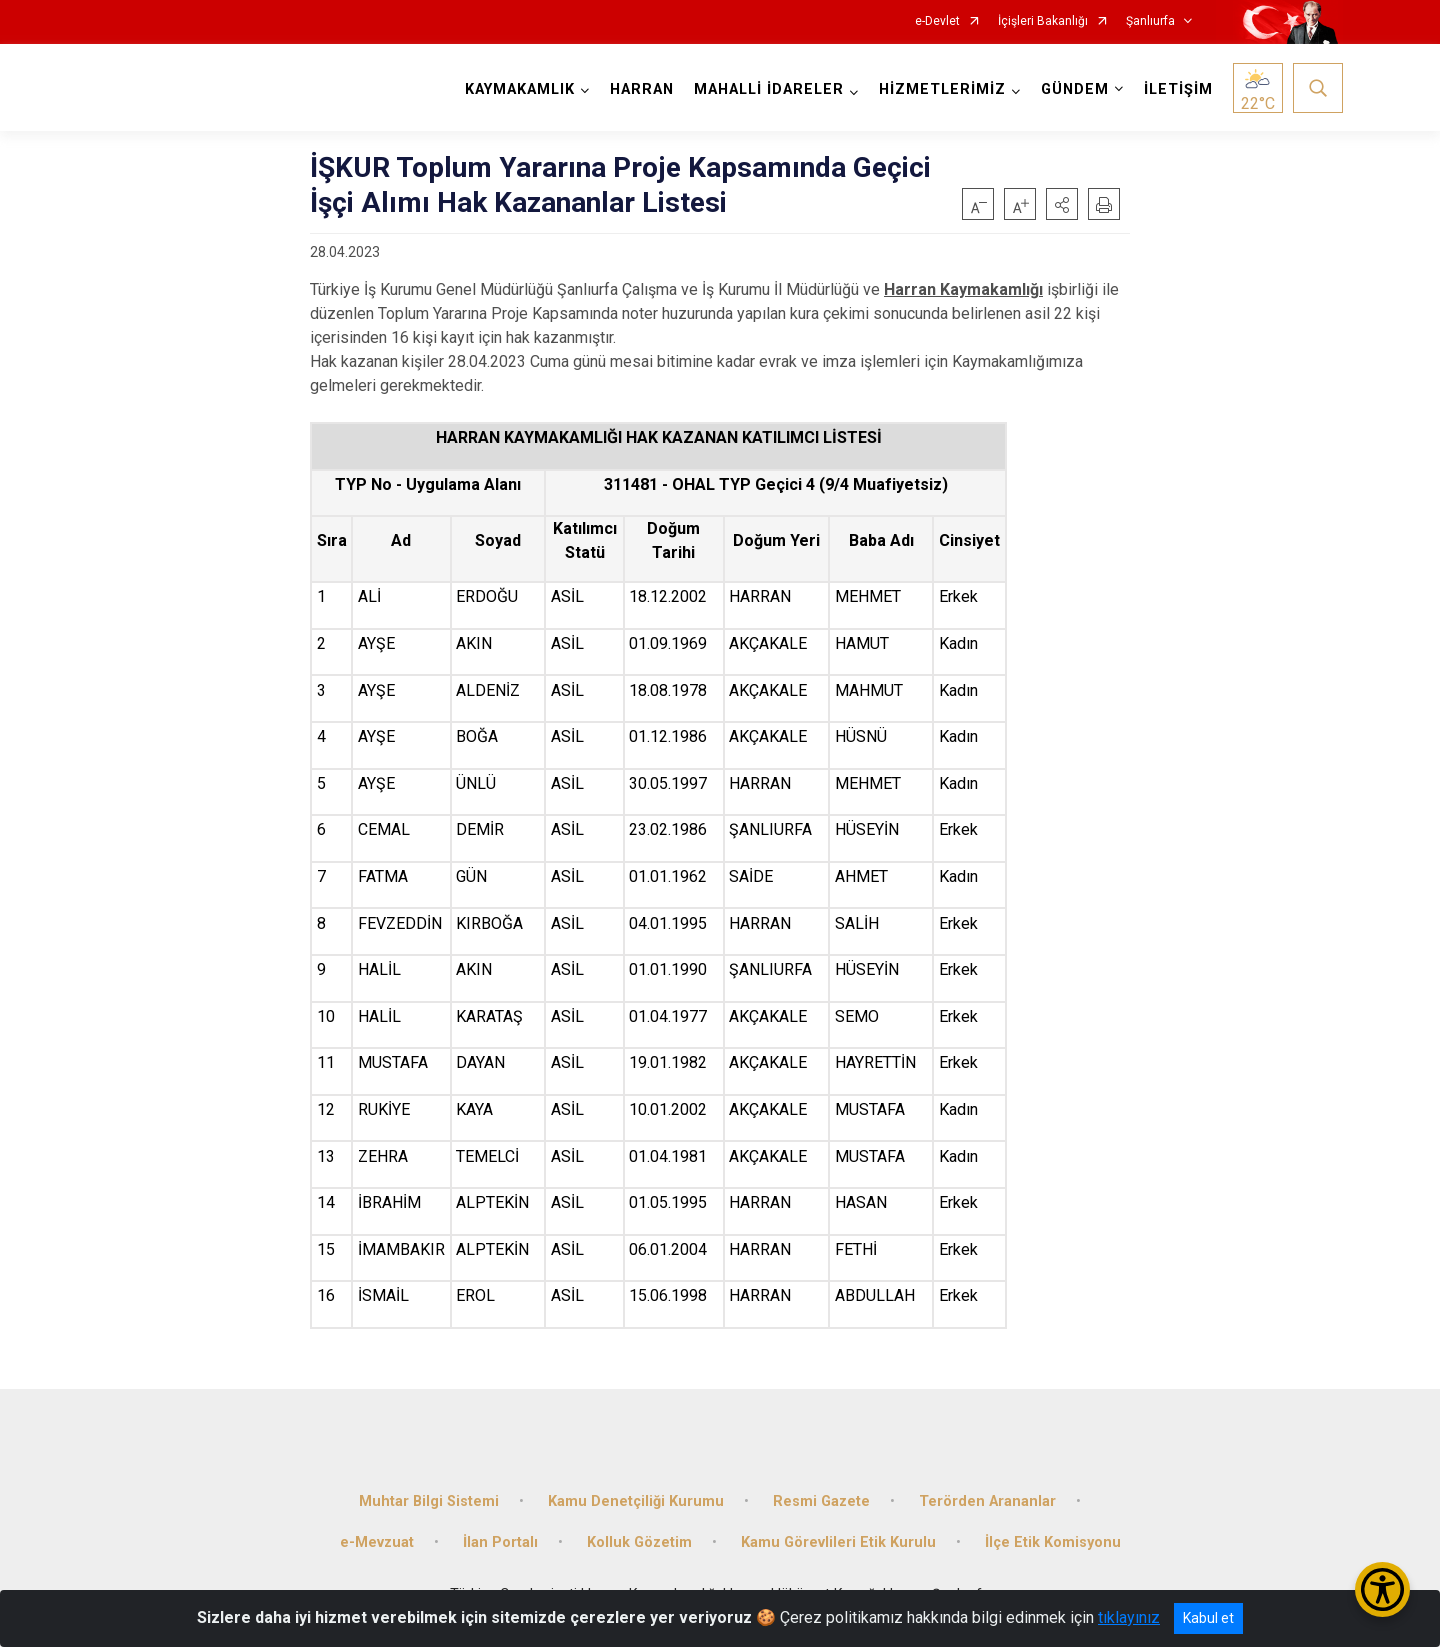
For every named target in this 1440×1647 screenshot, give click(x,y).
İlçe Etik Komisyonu (1053, 1542)
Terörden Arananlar (987, 1501)
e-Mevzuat (377, 1542)
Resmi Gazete (821, 1501)
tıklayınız (1129, 1617)
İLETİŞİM (1178, 89)
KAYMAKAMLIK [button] (520, 89)
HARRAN (642, 89)
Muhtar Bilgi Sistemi (429, 1501)
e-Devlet (937, 21)
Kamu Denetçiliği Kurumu (636, 1501)
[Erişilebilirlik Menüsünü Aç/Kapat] (1382, 1589)
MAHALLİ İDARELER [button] (769, 89)
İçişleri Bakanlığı (1043, 21)
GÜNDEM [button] (1075, 89)
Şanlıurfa (1150, 21)
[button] (1062, 204)
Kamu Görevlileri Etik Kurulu (838, 1542)
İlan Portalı (500, 1542)
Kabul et (1208, 1618)
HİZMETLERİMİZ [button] (942, 89)
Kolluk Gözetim (639, 1542)
